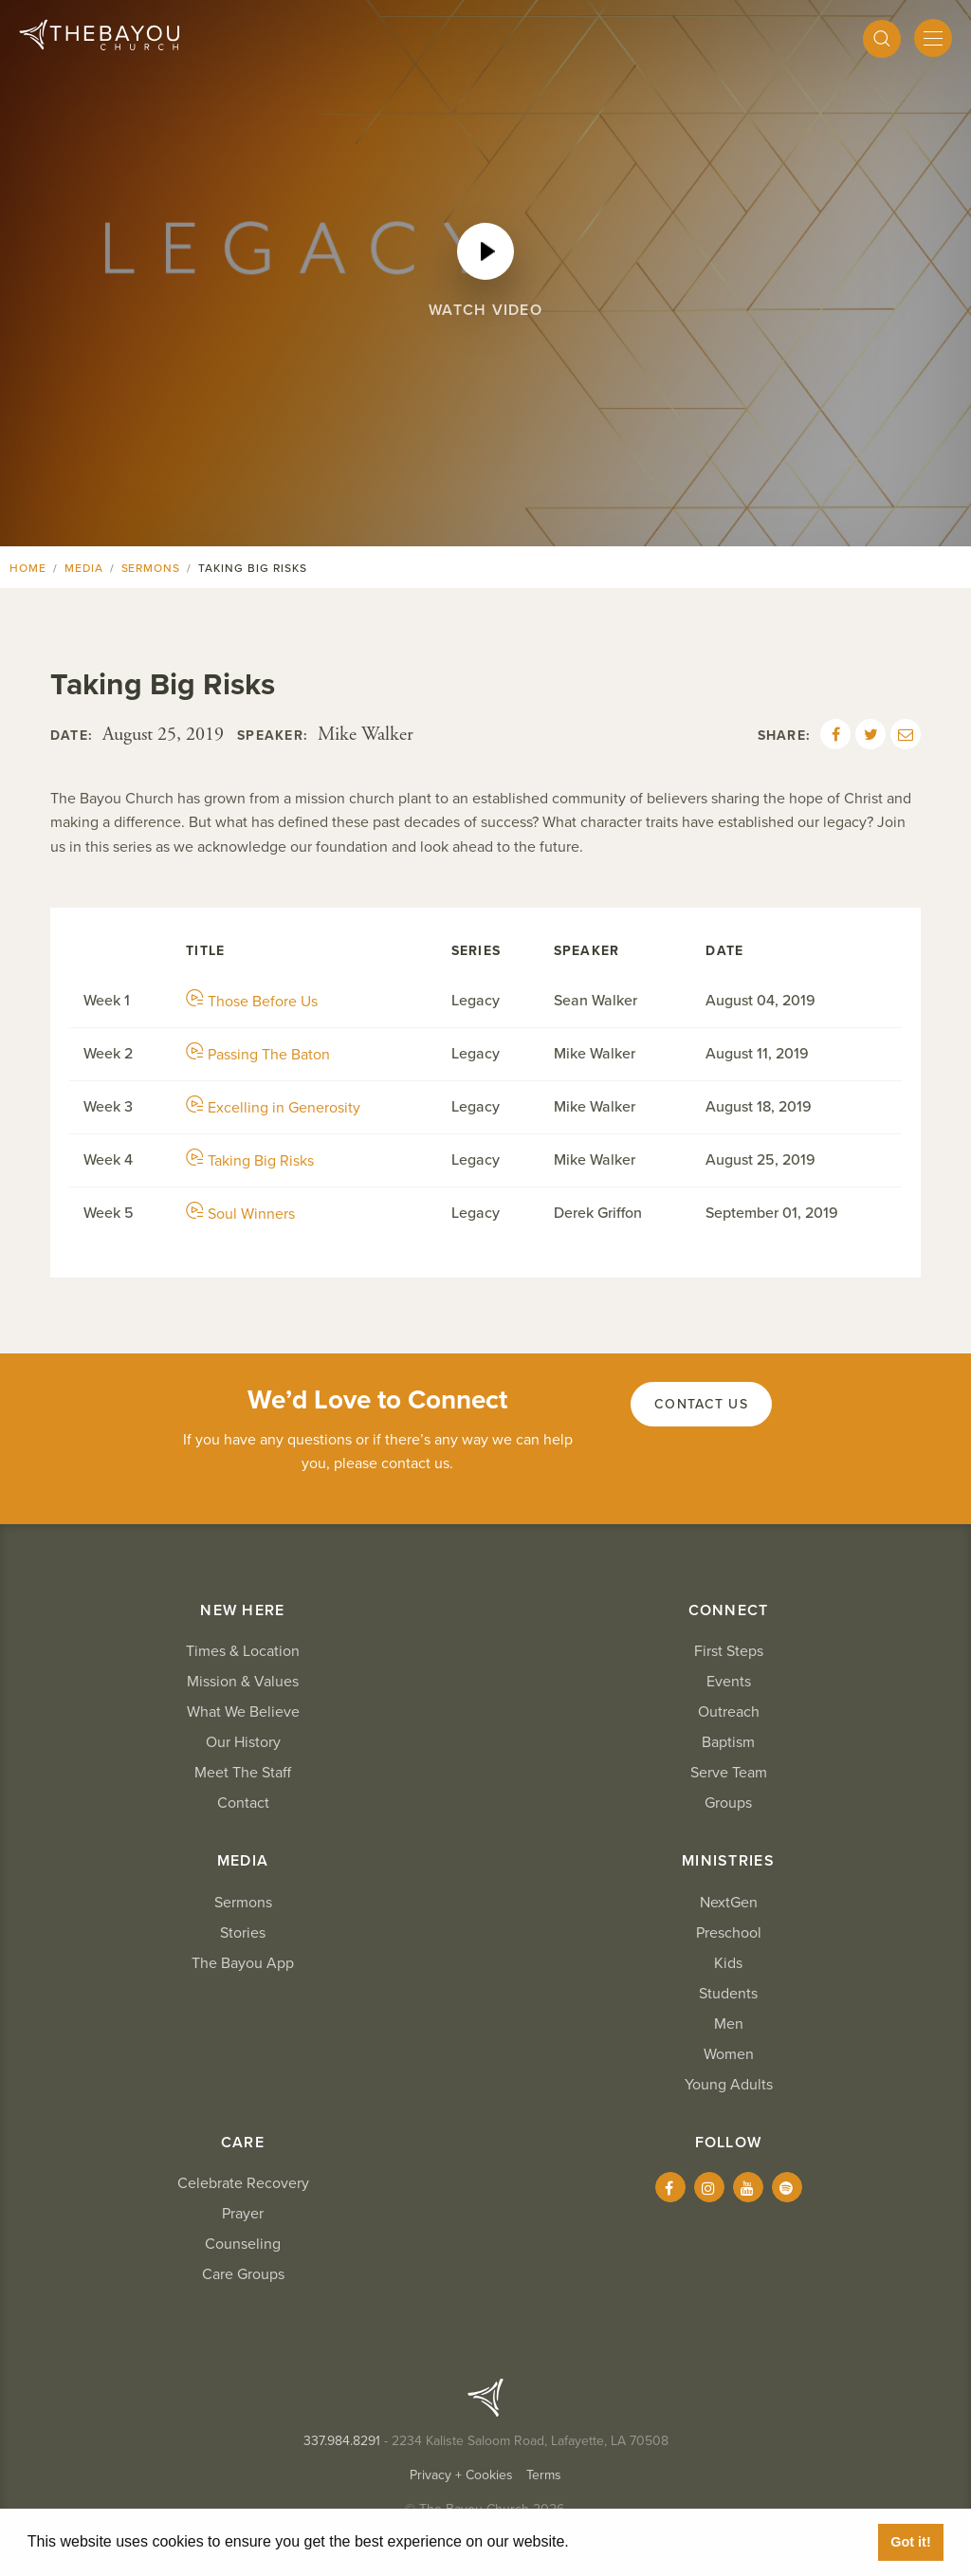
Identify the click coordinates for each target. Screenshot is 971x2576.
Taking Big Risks (250, 1160)
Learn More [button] (616, 2541)
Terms (543, 2475)
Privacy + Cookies (461, 2475)
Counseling (243, 2244)
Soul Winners (240, 1214)
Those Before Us (252, 1001)
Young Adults (729, 2084)
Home (27, 568)
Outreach (729, 1711)
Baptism (728, 1742)
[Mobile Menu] (933, 38)
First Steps (728, 1651)
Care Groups (243, 2274)
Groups (728, 1803)
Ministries (728, 1860)
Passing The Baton (258, 1054)
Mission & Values (243, 1681)
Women (729, 2054)
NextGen (729, 1902)
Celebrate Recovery (243, 2183)
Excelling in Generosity (273, 1107)
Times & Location (243, 1651)
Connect (728, 1610)
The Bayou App (243, 1963)
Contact (243, 1803)
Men (728, 2024)
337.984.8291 (341, 2441)
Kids (728, 1963)
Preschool (728, 1932)
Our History (243, 1742)
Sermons (151, 568)
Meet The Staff (242, 1772)
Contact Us (701, 1404)
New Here (242, 1610)
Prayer (243, 2213)
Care (243, 2142)
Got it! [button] (910, 2541)
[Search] (882, 39)
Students (728, 1993)
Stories (243, 1932)
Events (728, 1681)
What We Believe (243, 1711)
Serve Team (728, 1772)
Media (83, 568)
